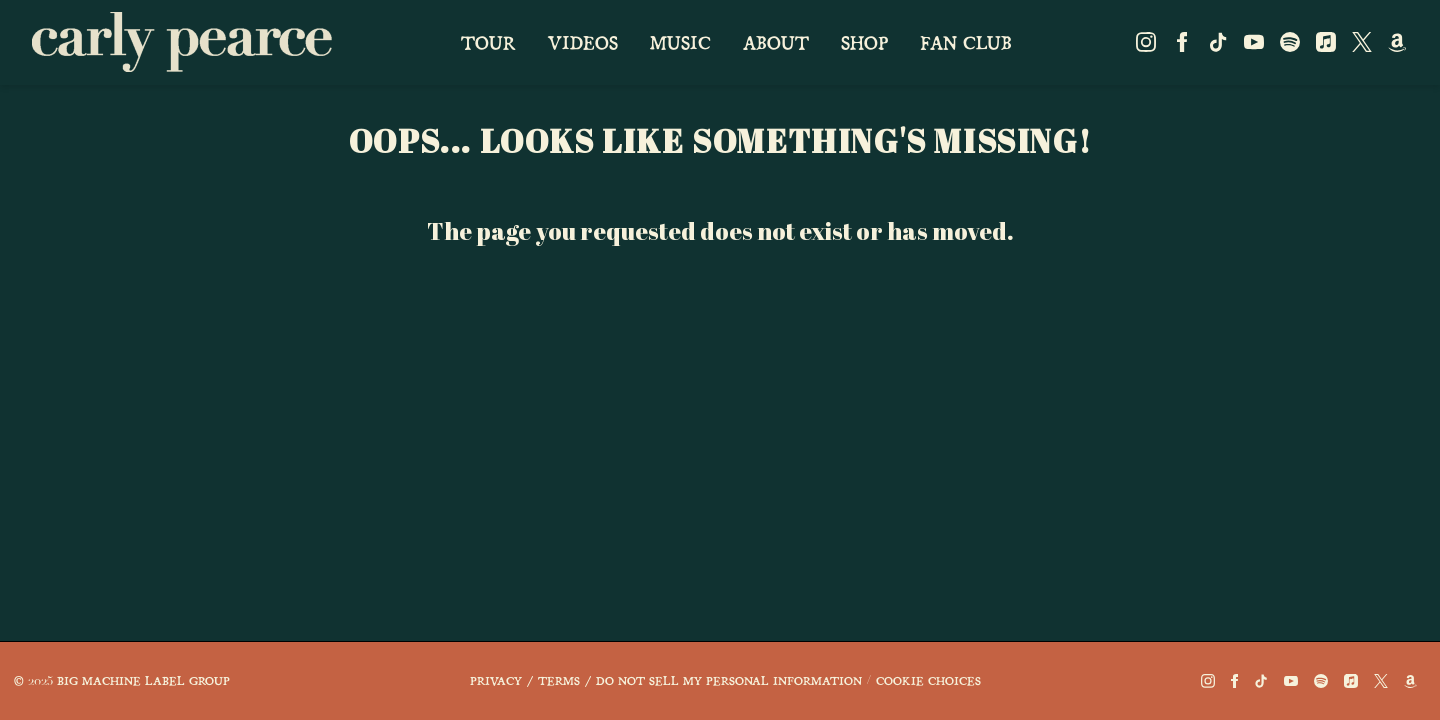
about (776, 41)
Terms (559, 680)
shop (864, 41)
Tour (488, 41)
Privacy (496, 680)
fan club (966, 41)
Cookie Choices (928, 680)
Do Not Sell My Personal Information (729, 680)
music (680, 41)
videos (583, 41)
